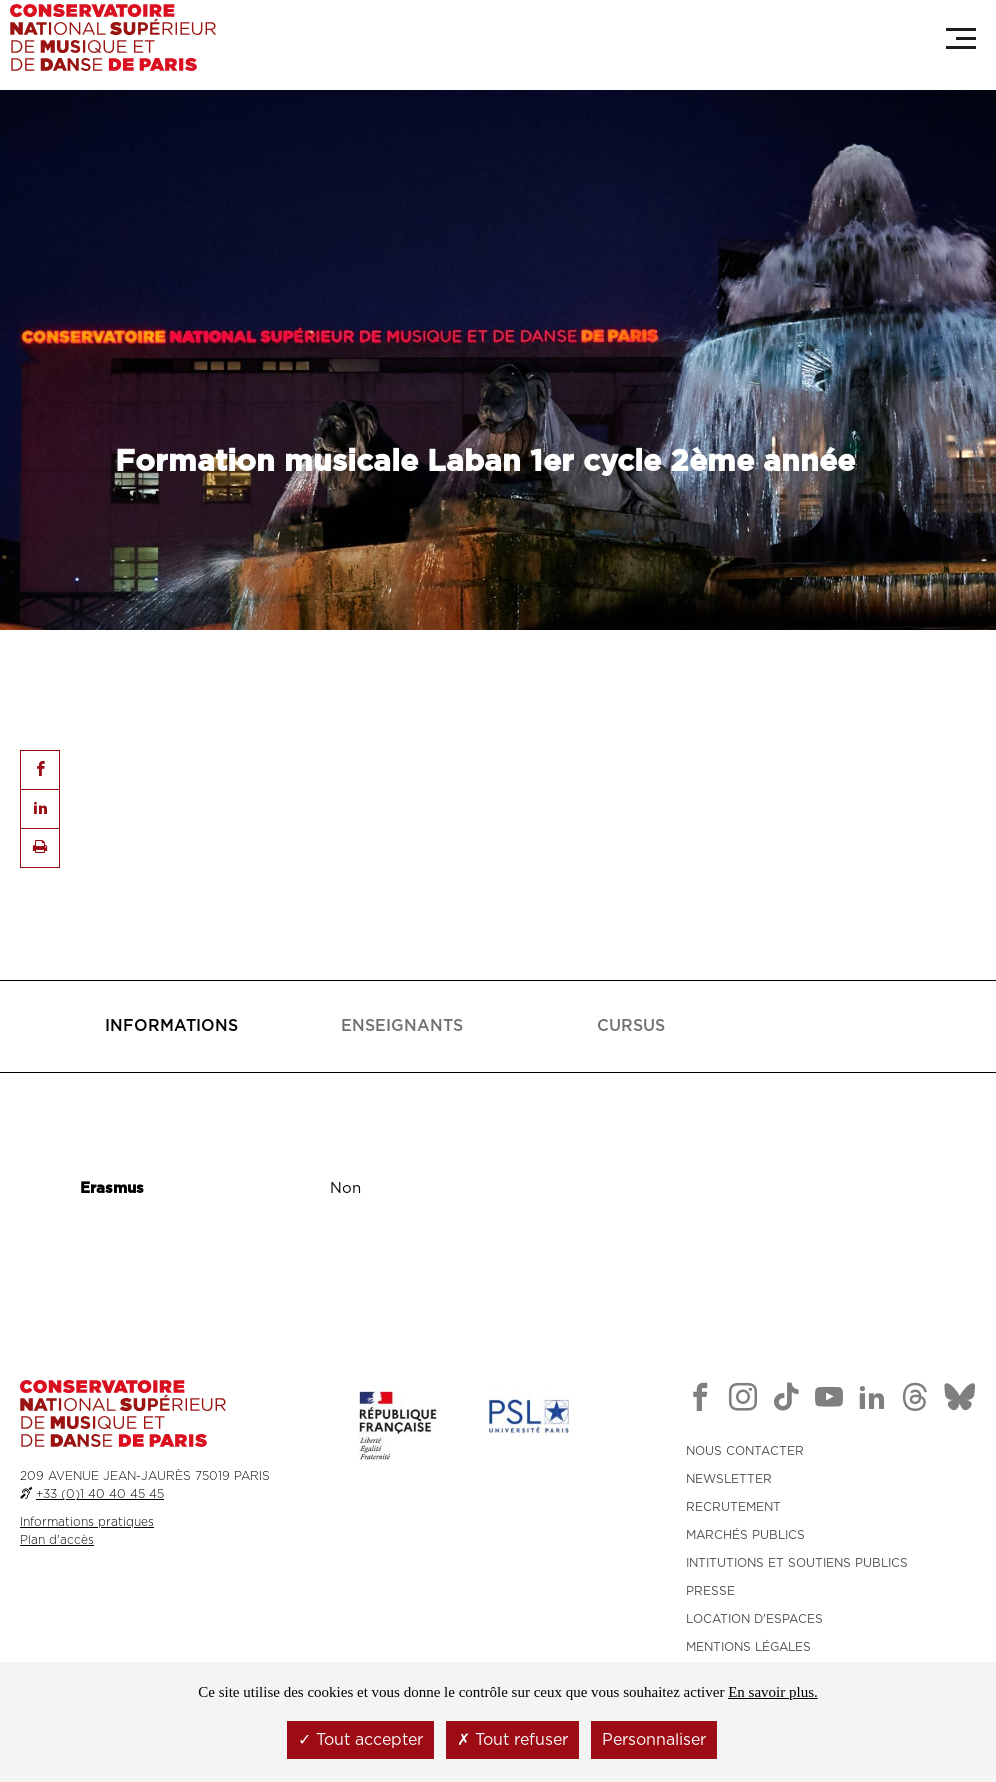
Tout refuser (512, 1740)
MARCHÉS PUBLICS (745, 1535)
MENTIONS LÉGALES (748, 1647)
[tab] (172, 1026)
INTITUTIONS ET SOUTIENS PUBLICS (797, 1563)
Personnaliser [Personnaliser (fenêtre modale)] (654, 1740)
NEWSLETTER (729, 1479)
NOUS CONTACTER (745, 1451)
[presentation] (171, 1026)
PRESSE (710, 1591)
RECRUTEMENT (733, 1507)
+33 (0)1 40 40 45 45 (100, 1494)
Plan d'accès (57, 1540)
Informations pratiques (87, 1522)
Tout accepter (360, 1740)
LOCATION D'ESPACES (754, 1619)
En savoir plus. (773, 1692)
